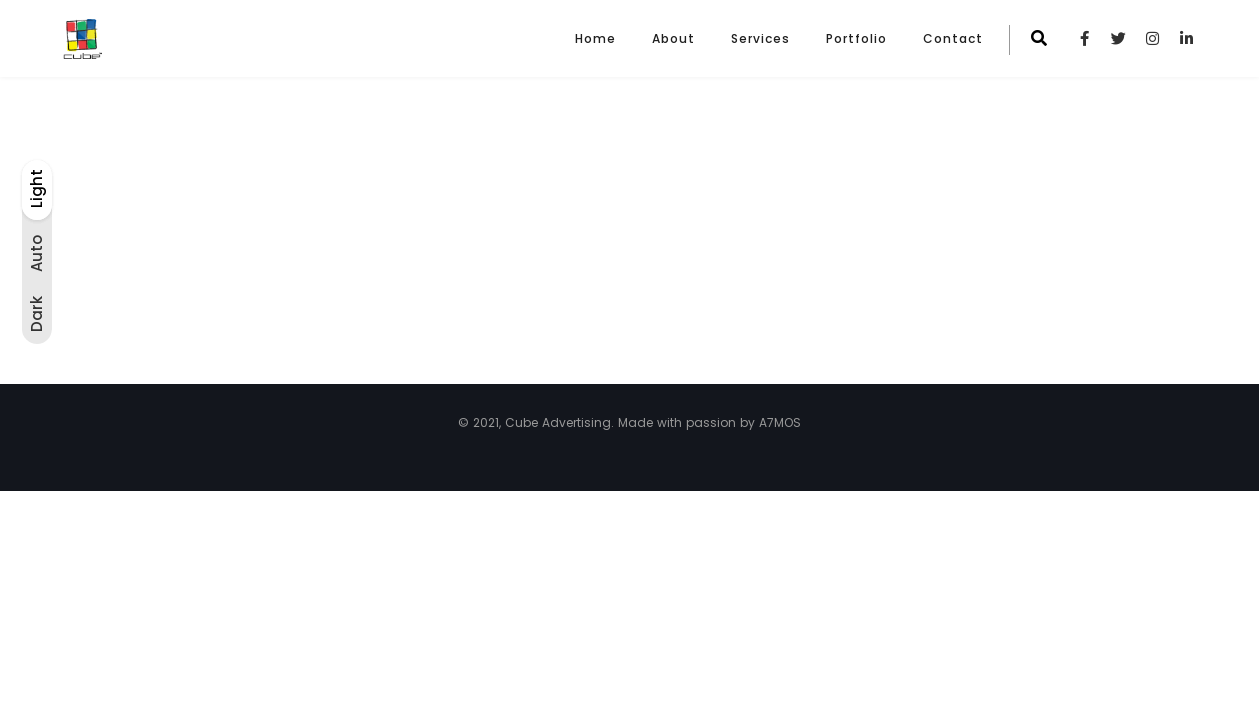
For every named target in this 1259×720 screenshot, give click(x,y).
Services (760, 38)
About (673, 38)
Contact (953, 38)
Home (595, 38)
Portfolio (856, 38)
